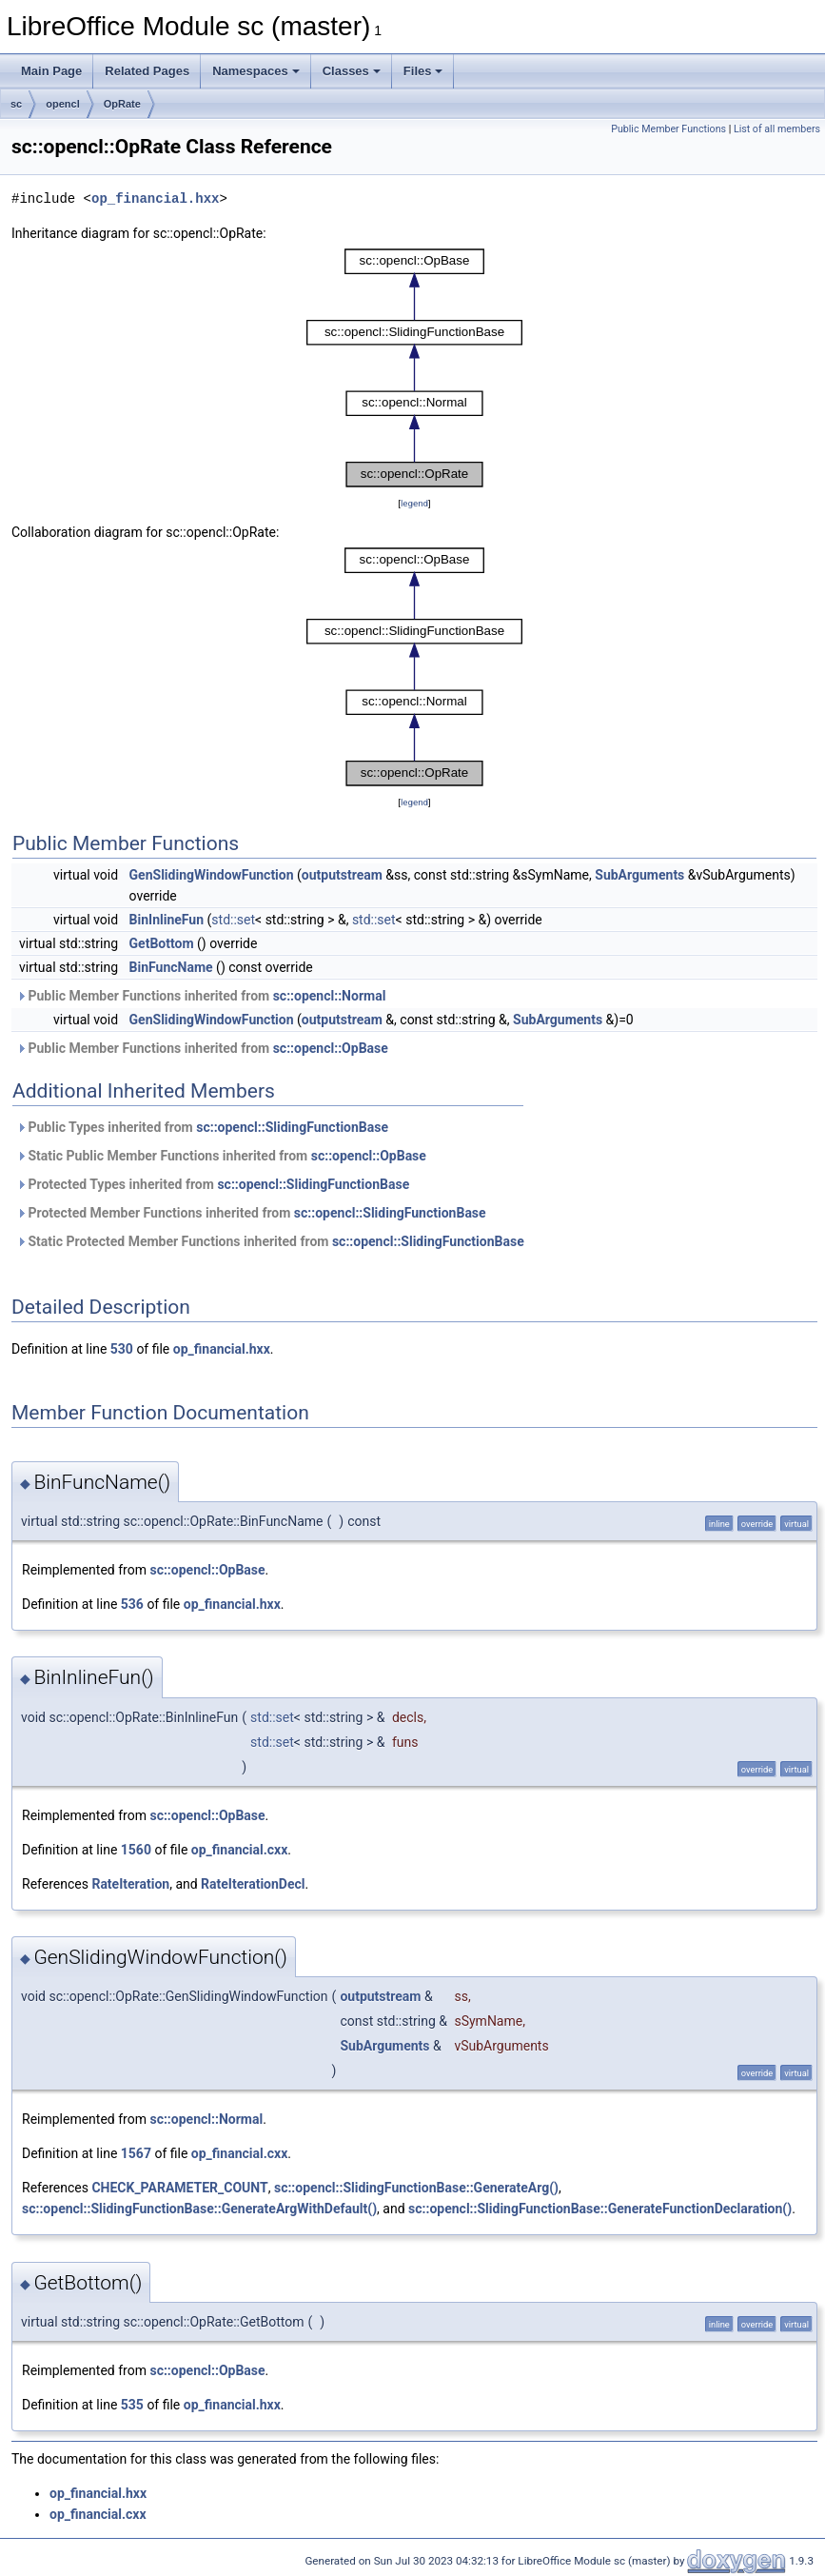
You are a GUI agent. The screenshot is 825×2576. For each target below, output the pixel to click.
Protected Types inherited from (212, 1184)
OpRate (122, 103)
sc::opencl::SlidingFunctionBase (292, 1127)
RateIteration (130, 1884)
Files (423, 71)
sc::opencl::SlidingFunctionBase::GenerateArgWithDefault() (199, 2208)
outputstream (342, 874)
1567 (136, 2153)
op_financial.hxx (155, 198)
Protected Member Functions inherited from (251, 1212)
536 (132, 1604)
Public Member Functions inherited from (200, 995)
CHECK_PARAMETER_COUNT (179, 2187)
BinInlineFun (166, 919)
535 (132, 2404)
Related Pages (147, 71)
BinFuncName (171, 967)
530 (121, 1349)
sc (16, 103)
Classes (352, 71)
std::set (233, 919)
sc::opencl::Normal (329, 995)
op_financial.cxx (239, 1849)
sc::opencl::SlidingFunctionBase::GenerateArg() (416, 2187)
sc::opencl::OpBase (330, 1048)
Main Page (51, 71)
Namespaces (256, 71)
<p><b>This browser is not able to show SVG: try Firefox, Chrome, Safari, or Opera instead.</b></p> (414, 368)
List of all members (777, 129)
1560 (136, 1849)
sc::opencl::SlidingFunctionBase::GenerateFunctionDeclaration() (600, 2208)
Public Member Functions (668, 129)
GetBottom (161, 943)
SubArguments (639, 874)
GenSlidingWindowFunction (211, 874)
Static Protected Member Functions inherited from (270, 1241)
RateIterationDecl (252, 1884)
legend (414, 503)
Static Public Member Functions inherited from (221, 1155)
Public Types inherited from (202, 1127)
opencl (62, 103)
